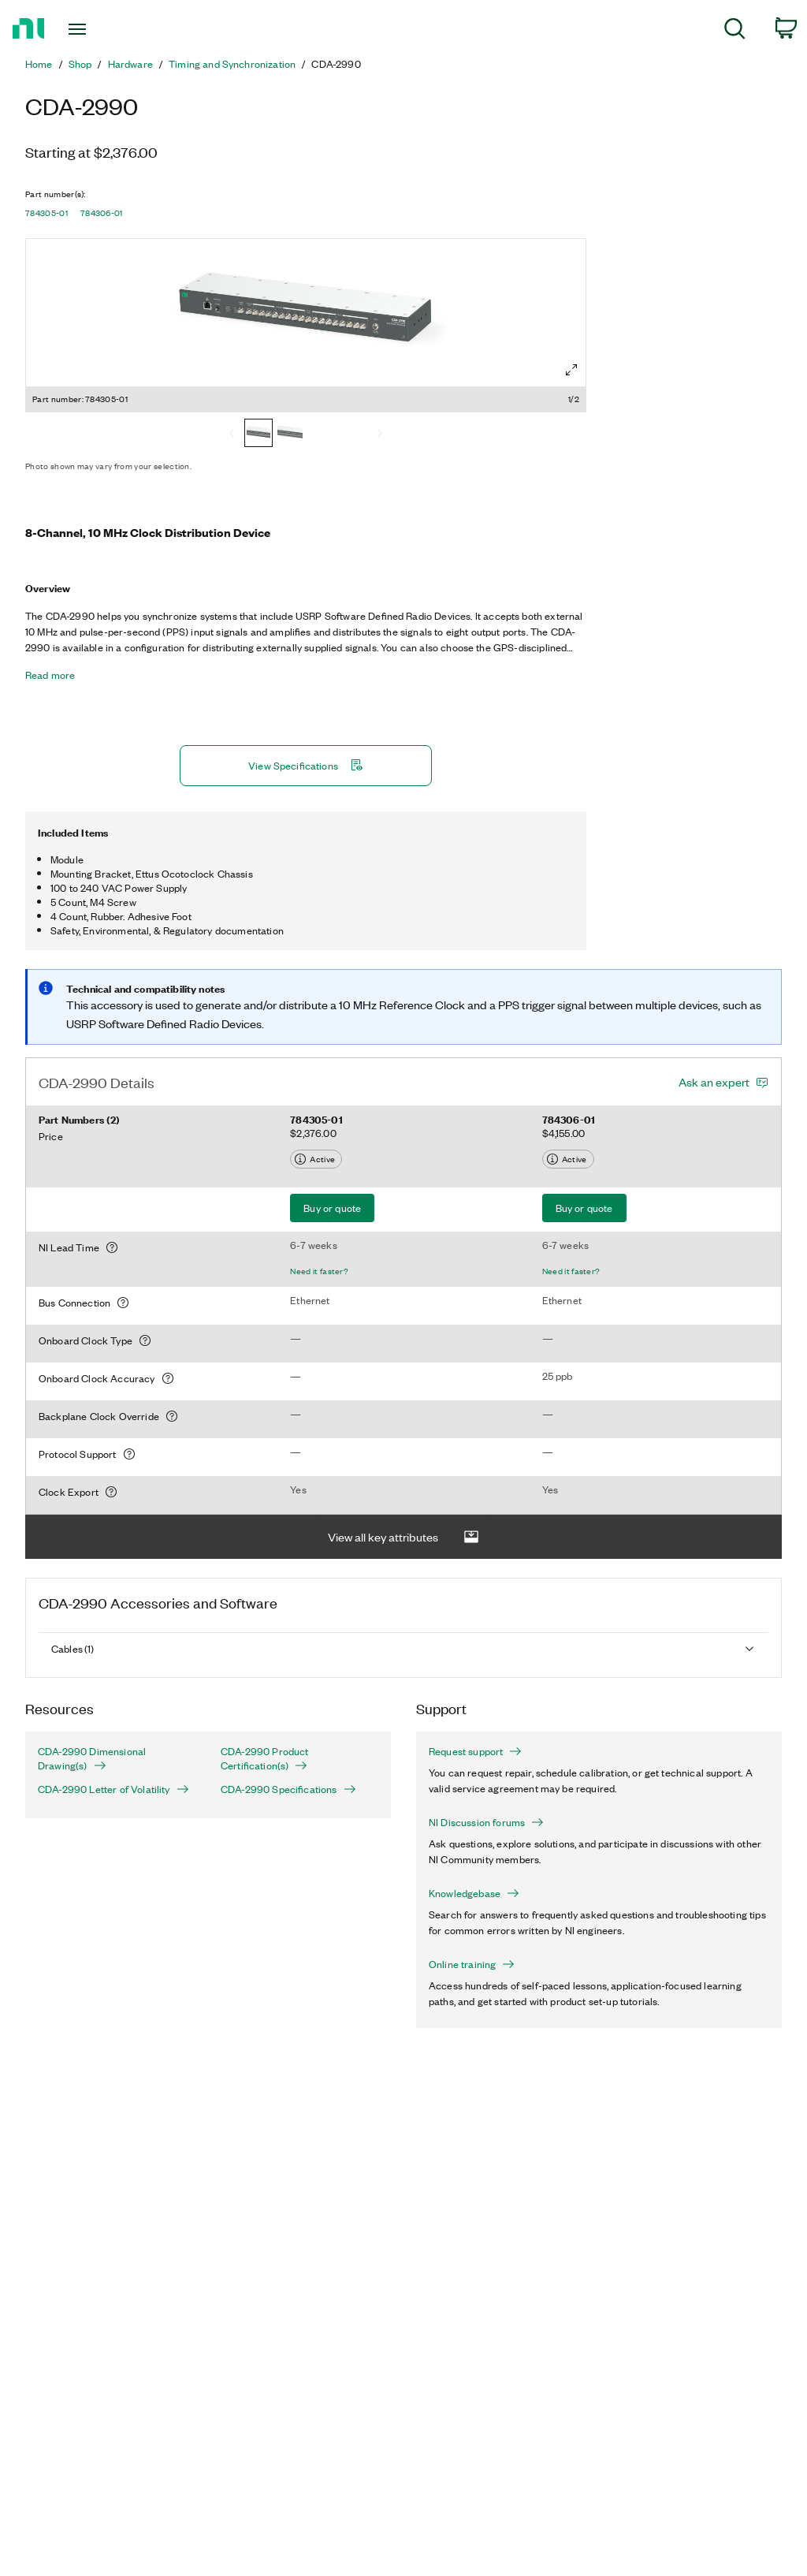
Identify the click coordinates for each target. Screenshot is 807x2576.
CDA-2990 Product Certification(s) (265, 1758)
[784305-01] (258, 434)
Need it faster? (319, 1271)
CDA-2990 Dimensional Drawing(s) (92, 1758)
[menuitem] (735, 31)
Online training (472, 1964)
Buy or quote (332, 1207)
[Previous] (231, 434)
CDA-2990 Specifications (288, 1789)
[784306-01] (290, 434)
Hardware (130, 64)
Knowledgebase (474, 1893)
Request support (475, 1751)
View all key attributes (403, 1537)
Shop (80, 64)
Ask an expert (714, 1082)
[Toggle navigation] (105, 29)
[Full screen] (571, 370)
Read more (50, 675)
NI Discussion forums (486, 1822)
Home (39, 64)
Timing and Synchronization (232, 64)
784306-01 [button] (101, 213)
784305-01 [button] (46, 213)
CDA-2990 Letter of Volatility (113, 1789)
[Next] (380, 434)
